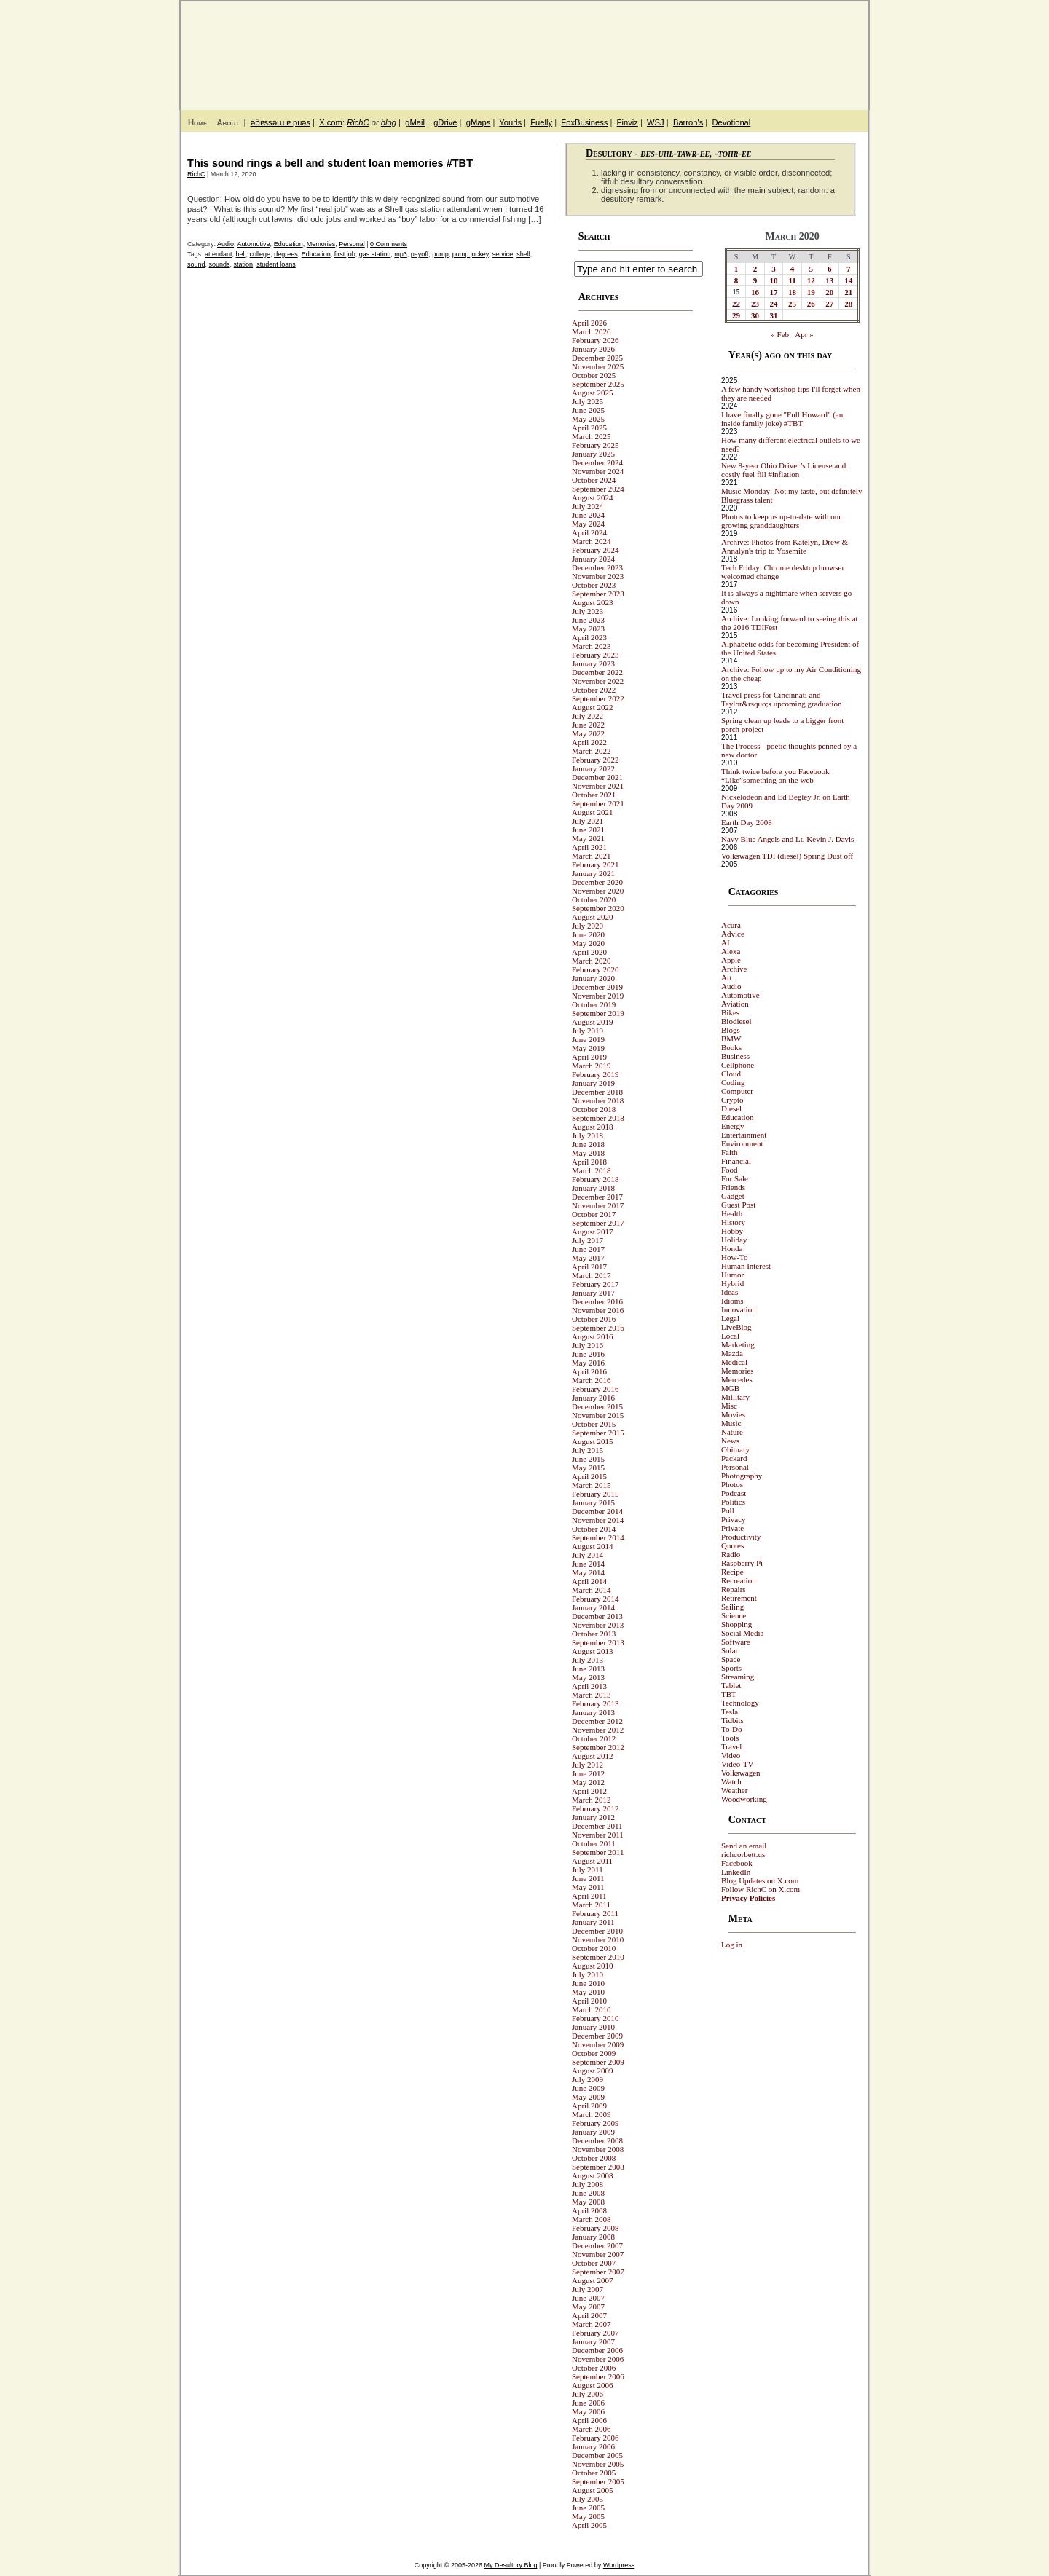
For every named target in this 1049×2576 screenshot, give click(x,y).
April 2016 (589, 1371)
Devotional (731, 122)
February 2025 (595, 445)
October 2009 (594, 2053)
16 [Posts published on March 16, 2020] (755, 292)
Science (733, 1615)
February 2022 (595, 759)
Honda (731, 1248)
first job (344, 254)
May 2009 (588, 2096)
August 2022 (592, 707)
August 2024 (592, 497)
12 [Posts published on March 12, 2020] (811, 280)
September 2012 (598, 1747)
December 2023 (597, 567)
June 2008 (588, 2193)
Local (730, 1335)
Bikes (730, 1012)
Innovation (738, 1309)
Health (731, 1213)
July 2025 (587, 401)
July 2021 (587, 820)
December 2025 (597, 357)
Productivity (741, 1536)
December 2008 (597, 2140)
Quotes (732, 1545)
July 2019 (587, 1030)
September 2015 (598, 1432)
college (260, 254)
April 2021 (589, 847)
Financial (736, 1161)
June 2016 (588, 1354)
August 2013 (592, 1651)
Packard (734, 1458)
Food (729, 1169)
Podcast (733, 1493)
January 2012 (593, 1817)
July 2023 (587, 611)
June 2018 (588, 1144)
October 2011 (594, 1843)
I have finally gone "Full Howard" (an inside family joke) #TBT (782, 419)
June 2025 (588, 410)
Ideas (729, 1292)
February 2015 (595, 1493)
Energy (732, 1126)
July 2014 (587, 1555)
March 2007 (591, 2324)
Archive (734, 968)
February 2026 (595, 340)
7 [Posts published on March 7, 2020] (848, 268)
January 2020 (593, 978)
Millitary (735, 1397)
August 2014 (592, 1546)
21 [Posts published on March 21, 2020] (848, 292)
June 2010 (588, 1983)
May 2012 (588, 1782)
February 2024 (595, 549)
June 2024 (588, 515)
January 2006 (593, 2446)
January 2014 (593, 1607)
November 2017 (598, 1205)
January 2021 (593, 873)
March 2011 (591, 1904)
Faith (729, 1152)
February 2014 (595, 1598)
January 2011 (593, 1922)
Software (735, 1641)
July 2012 (587, 1764)
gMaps (478, 122)
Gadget (732, 1196)
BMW (731, 1038)
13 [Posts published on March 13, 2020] (829, 280)
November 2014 (598, 1520)
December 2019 (597, 986)
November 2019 (598, 995)
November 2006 (598, 2359)
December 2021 (597, 777)
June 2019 (588, 1039)
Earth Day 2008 (746, 822)
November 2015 (598, 1415)
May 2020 (588, 943)
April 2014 (589, 1581)
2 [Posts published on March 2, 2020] (755, 268)
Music (731, 1423)
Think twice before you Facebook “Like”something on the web (775, 775)
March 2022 (591, 751)
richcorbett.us (743, 1854)
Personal (352, 244)
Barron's (688, 122)
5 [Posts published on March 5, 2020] (811, 268)
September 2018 (598, 1118)
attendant (218, 254)
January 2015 (593, 1502)
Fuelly (541, 122)
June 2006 (588, 2402)
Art (726, 977)
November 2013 (598, 1624)
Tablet (731, 1685)
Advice (732, 933)
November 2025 (598, 366)
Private (732, 1528)
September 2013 (598, 1642)
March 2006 (591, 2429)
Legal (730, 1318)
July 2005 (587, 2498)
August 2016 (592, 1336)
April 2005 (589, 2525)
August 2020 (592, 917)
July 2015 (587, 1450)
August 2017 (592, 1231)
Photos (732, 1484)
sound (196, 264)
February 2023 (595, 654)
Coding (732, 1082)
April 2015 (589, 1476)
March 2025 (591, 436)
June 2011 (588, 1878)
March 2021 (591, 855)
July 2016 (587, 1345)
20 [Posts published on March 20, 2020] (829, 292)
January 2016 (593, 1397)
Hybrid (732, 1283)
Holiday (734, 1239)
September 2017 (598, 1222)
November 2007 (598, 2254)
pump (440, 254)
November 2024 (598, 471)
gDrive (445, 122)
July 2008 (587, 2184)
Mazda (732, 1353)
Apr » (804, 334)
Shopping (736, 1624)
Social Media (742, 1632)
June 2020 (588, 934)
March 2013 (591, 1694)
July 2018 (587, 1135)
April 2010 (589, 2000)
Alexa (730, 951)
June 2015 (588, 1458)
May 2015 (588, 1467)
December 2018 (597, 1091)
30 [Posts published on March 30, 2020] (755, 315)
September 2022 (598, 698)
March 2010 (591, 2009)
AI (725, 942)
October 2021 (594, 794)
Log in (731, 1944)
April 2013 (589, 1686)
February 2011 (595, 1913)
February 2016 (595, 1388)
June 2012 (588, 1773)
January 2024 (593, 558)
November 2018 (598, 1100)
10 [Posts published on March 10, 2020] (774, 280)
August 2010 (592, 1965)
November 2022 (598, 681)
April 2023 (589, 637)
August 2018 (592, 1126)
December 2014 (597, 1511)
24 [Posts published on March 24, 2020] (774, 303)
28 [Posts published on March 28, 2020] (848, 303)
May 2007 (588, 2306)
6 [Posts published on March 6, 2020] (830, 268)
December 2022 (597, 672)
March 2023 (591, 646)
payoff (419, 254)
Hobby (732, 1230)
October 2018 (594, 1109)
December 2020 (597, 882)
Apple (731, 960)
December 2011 (597, 1825)
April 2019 (589, 1056)
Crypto (732, 1099)
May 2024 (588, 523)
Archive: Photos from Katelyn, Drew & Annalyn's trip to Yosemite (784, 546)
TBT (728, 1694)
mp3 (400, 254)
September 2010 (598, 1957)
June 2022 (588, 724)
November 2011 (598, 1834)
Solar (729, 1650)
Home (197, 122)
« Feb (780, 334)
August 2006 (592, 2385)
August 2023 (592, 602)
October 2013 (594, 1633)
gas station (375, 254)
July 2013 (587, 1659)
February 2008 (595, 2228)
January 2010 (593, 2026)
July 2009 (587, 2079)
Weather (734, 1790)
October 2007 (594, 2262)
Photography (741, 1475)
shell (523, 254)
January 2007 (593, 2341)
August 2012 (592, 1756)
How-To (734, 1257)
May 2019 (588, 1048)
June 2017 (588, 1249)
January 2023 (593, 663)
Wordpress (618, 2565)
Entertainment (743, 1134)
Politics (733, 1501)
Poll (727, 1510)
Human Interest (746, 1265)
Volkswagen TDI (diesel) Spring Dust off (787, 855)
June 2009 (588, 2088)
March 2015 (591, 1485)
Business (735, 1056)
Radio (730, 1554)
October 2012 (594, 1738)
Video (730, 1755)
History (733, 1222)
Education (288, 244)
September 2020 (598, 908)
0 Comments (388, 244)
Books (731, 1047)
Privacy (733, 1519)
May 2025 (588, 418)
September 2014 (598, 1537)
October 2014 (594, 1528)
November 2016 (598, 1310)
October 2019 (594, 1004)
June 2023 (588, 619)
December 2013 (597, 1616)
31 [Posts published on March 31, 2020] (774, 315)
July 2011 (587, 1869)
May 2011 (588, 1887)
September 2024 (598, 488)
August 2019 (592, 1021)
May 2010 (588, 1992)
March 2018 (591, 1170)
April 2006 (589, 2420)
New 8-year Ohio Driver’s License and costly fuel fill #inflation (783, 469)
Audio (225, 244)
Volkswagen (741, 1772)
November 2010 (598, 1939)
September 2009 (598, 2061)
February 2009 (595, 2123)
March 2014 (591, 1590)
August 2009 (592, 2070)
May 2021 (588, 838)
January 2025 (593, 453)
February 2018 (595, 1179)
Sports (731, 1667)
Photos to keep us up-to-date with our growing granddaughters (781, 520)
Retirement (739, 1598)
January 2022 (593, 768)
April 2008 (589, 2210)
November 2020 (598, 890)
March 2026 (591, 331)
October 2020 (594, 899)
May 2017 (588, 1257)
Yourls (510, 122)
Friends (733, 1187)
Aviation (735, 1003)
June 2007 (588, 2297)
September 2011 (598, 1852)
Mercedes (737, 1379)
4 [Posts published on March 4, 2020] (792, 268)
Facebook (737, 1863)
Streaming (737, 1676)
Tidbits (732, 1720)
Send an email (743, 1845)
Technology (740, 1702)
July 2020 (587, 925)
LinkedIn (735, 1871)
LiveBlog (736, 1327)
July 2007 (587, 2289)
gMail (415, 122)
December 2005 (597, 2455)
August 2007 (592, 2280)
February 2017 (595, 1284)
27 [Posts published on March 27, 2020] (829, 303)
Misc (729, 1405)
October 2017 (594, 1214)
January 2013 (593, 1712)
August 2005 (592, 2490)
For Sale (734, 1178)
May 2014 (588, 1572)
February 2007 (595, 2332)
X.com (330, 122)
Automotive (253, 244)
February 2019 (595, 1074)
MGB (730, 1388)
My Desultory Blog (728, 47)
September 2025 (598, 383)
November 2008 (598, 2149)
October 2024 (594, 480)
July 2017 (587, 1240)
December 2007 (597, 2245)
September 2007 (598, 2271)
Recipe (732, 1571)
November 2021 (598, 785)
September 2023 (598, 593)
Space (730, 1659)
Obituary (735, 1449)
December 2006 (597, 2350)
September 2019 (598, 1013)
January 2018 (593, 1187)
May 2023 (588, 628)
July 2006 (587, 2394)
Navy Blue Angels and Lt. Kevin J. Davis (787, 839)
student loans (276, 264)
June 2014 (588, 1563)
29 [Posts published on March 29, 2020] (736, 315)
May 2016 (588, 1362)
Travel (731, 1746)
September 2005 (598, 2481)
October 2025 (594, 375)
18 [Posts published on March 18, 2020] (792, 292)
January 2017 (593, 1292)
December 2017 (597, 1196)
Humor (732, 1274)
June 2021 (588, 829)
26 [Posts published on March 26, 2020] (811, 303)
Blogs (730, 1029)
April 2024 (589, 532)
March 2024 (591, 541)
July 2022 (587, 716)
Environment (742, 1143)
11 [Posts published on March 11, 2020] (791, 280)
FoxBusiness (584, 122)
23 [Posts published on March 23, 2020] (755, 303)
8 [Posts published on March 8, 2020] (736, 280)
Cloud (731, 1073)
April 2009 (589, 2105)
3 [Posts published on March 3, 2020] (773, 268)
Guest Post (738, 1204)
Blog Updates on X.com (759, 1880)
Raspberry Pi (742, 1563)
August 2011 (592, 1860)
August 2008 (592, 2175)
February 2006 (595, 2437)
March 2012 (591, 1799)
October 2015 (594, 1423)
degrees (286, 254)
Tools (730, 1737)
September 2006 (598, 2376)
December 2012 (597, 1721)
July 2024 (587, 506)
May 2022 (588, 733)
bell (241, 254)
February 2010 (595, 2018)
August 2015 (592, 1441)
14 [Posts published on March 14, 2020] (848, 280)
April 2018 (589, 1161)
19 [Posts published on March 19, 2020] (811, 292)
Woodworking (744, 1799)
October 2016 (594, 1319)
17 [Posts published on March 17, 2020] (774, 292)
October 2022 (594, 689)
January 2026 (593, 348)
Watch (731, 1781)
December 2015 (597, 1406)
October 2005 (594, 2472)
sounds (219, 264)
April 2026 (589, 322)
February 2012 (595, 1808)
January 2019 (593, 1083)
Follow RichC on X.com (760, 1889)
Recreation (738, 1580)
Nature (732, 1431)
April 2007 (589, 2315)
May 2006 (588, 2411)
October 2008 (594, 2158)
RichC (358, 122)
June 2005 (588, 2507)
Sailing (732, 1606)
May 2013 (588, 1677)
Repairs (733, 1589)
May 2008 (588, 2201)
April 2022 (589, 742)
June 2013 (588, 1668)
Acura (731, 925)
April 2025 (589, 427)
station (244, 264)
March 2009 (591, 2114)
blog (388, 122)
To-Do (731, 1729)
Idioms (732, 1300)
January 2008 (593, 2236)
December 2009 (597, 2035)
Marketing (738, 1344)
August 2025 (592, 392)
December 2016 (597, 1301)
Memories (321, 244)
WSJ (655, 122)
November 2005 (598, 2463)
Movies (733, 1414)
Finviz (627, 122)
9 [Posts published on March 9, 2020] (755, 280)
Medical (734, 1362)
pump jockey (470, 254)
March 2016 (591, 1380)
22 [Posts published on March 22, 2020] (736, 303)
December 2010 (597, 1930)
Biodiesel (736, 1021)
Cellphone (737, 1064)
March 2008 (591, 2219)
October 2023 (594, 584)
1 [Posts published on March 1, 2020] (736, 268)
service (503, 254)
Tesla (729, 1711)
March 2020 (591, 960)
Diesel (731, 1108)
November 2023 (598, 576)
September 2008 (598, 2166)
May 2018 (588, 1153)
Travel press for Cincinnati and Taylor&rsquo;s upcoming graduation (781, 699)
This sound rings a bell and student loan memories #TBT (330, 163)
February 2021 (595, 864)
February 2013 (595, 1703)
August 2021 (592, 812)
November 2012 (598, 1729)
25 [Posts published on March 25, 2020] (792, 303)
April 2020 (589, 952)
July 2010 (587, 1974)
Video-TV (737, 1764)
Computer (737, 1091)
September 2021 (598, 803)
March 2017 (591, 1275)
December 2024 (597, 462)
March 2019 (591, 1065)
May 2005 (588, 2516)
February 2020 (595, 969)
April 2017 (589, 1266)
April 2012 (589, 1791)
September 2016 (598, 1327)
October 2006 (594, 2367)
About (227, 122)
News (730, 1440)
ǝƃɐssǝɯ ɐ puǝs (280, 122)
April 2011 (589, 1895)
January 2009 (593, 2131)
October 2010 (594, 1948)
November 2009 (598, 2044)
